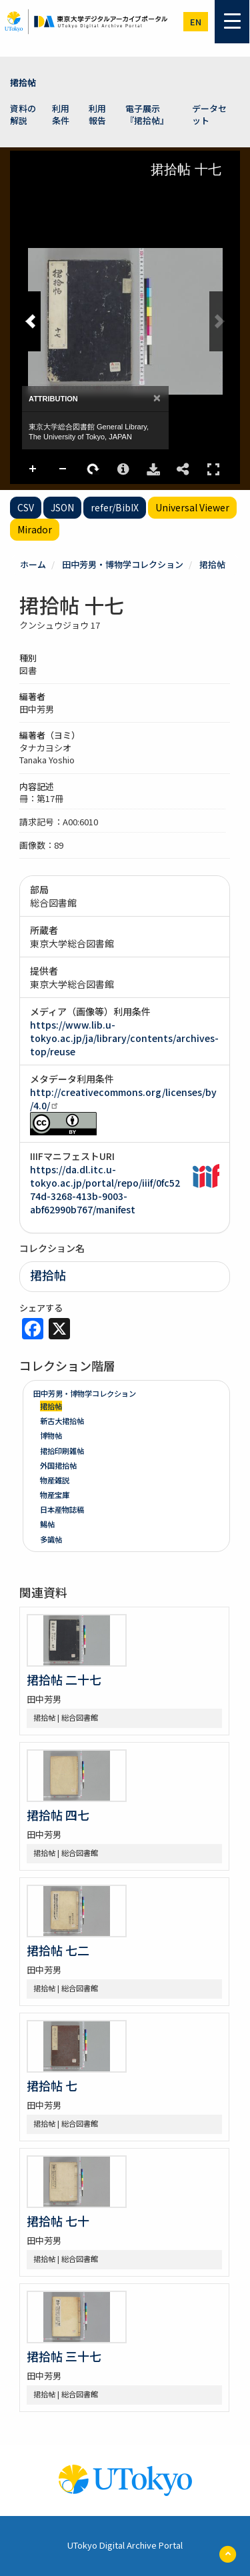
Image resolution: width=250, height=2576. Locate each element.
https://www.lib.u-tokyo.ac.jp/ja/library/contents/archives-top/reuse (124, 1038)
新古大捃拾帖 (62, 1420)
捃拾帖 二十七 (64, 1679)
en (195, 21)
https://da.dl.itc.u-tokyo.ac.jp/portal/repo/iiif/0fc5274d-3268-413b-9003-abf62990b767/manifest (105, 1189)
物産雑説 (54, 1480)
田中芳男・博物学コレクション (122, 564)
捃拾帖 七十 (58, 2220)
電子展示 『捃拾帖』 (147, 114)
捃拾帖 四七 (58, 1814)
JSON (62, 507)
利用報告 (97, 114)
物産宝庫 (54, 1494)
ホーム (33, 564)
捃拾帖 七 (52, 2085)
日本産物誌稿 (62, 1509)
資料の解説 (23, 114)
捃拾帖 (23, 82)
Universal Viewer (192, 507)
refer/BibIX (115, 507)
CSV (25, 507)
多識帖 (51, 1539)
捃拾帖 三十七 (64, 2356)
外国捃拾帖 (58, 1465)
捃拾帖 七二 (58, 1950)
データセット (209, 114)
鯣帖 (47, 1524)
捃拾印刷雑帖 (62, 1450)
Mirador (34, 529)
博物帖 (51, 1435)
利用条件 (60, 114)
